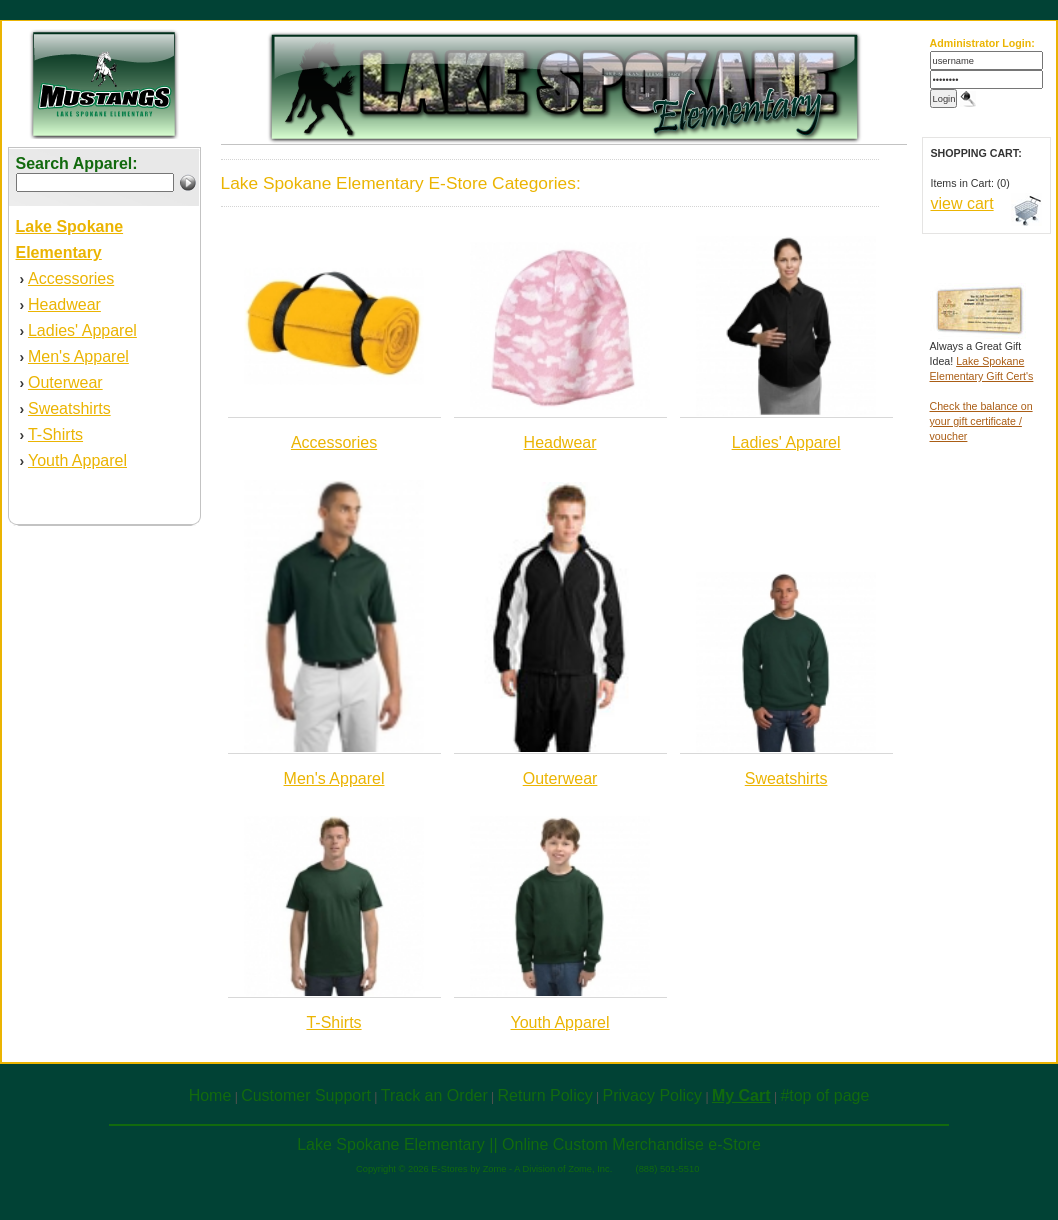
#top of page (824, 1095)
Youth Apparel (77, 460)
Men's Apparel (78, 356)
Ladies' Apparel (82, 330)
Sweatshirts (69, 408)
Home (210, 1095)
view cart (962, 203)
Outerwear (65, 382)
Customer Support (306, 1095)
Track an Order (434, 1095)
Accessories (71, 278)
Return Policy (545, 1095)
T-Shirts (55, 434)
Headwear (64, 304)
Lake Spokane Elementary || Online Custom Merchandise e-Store (529, 1144)
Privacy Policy (653, 1095)
